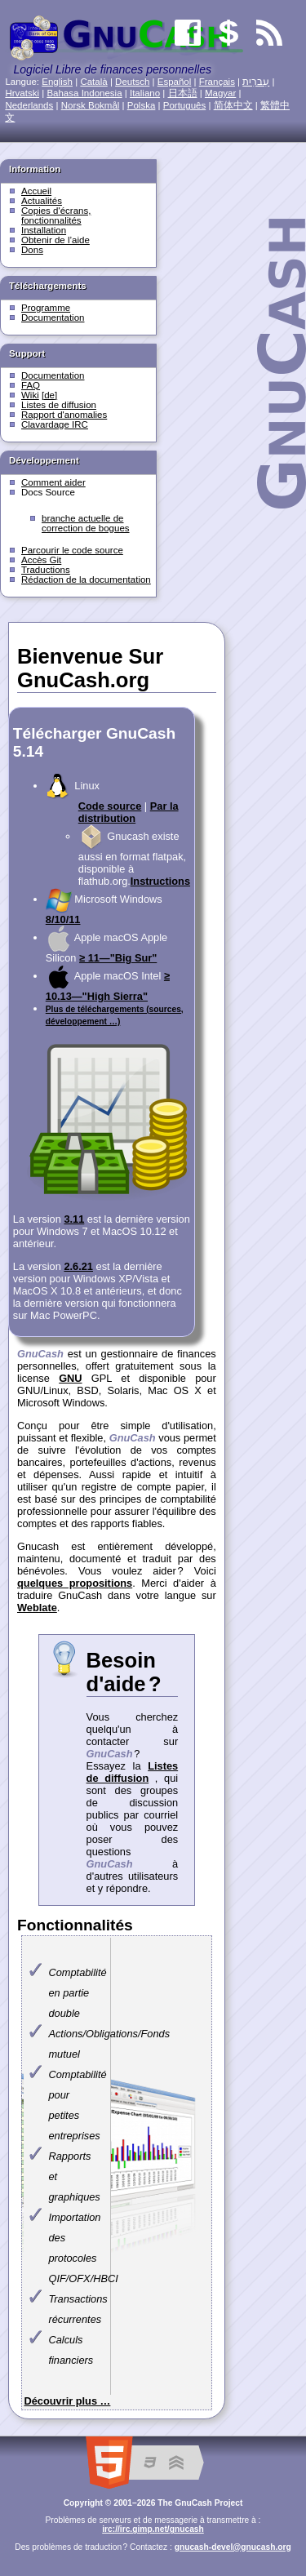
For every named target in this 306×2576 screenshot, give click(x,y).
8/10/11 (63, 919)
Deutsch (132, 82)
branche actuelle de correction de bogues (86, 523)
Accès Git (41, 560)
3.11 (74, 1219)
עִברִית (255, 82)
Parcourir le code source (72, 550)
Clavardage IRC (54, 424)
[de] (49, 395)
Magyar (220, 93)
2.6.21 (78, 1266)
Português (184, 105)
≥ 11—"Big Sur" (118, 958)
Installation (43, 230)
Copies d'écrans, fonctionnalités (56, 215)
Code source (110, 806)
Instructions (160, 881)
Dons (32, 250)
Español (174, 82)
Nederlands (29, 105)
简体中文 (233, 105)
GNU (70, 1378)
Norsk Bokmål (90, 105)
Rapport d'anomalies (64, 415)
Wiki (30, 395)
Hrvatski (22, 93)
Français (217, 82)
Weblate (37, 1607)
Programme (45, 308)
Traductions (45, 570)
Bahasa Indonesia (84, 93)
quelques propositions (74, 1583)
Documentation (52, 317)
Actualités (41, 201)
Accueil (36, 191)
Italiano (145, 93)
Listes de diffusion (58, 405)
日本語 (182, 93)
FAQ (30, 385)
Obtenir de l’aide (55, 240)
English (57, 82)
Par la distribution (128, 812)
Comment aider (53, 482)
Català (93, 82)
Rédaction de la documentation (86, 579)
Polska (141, 105)
